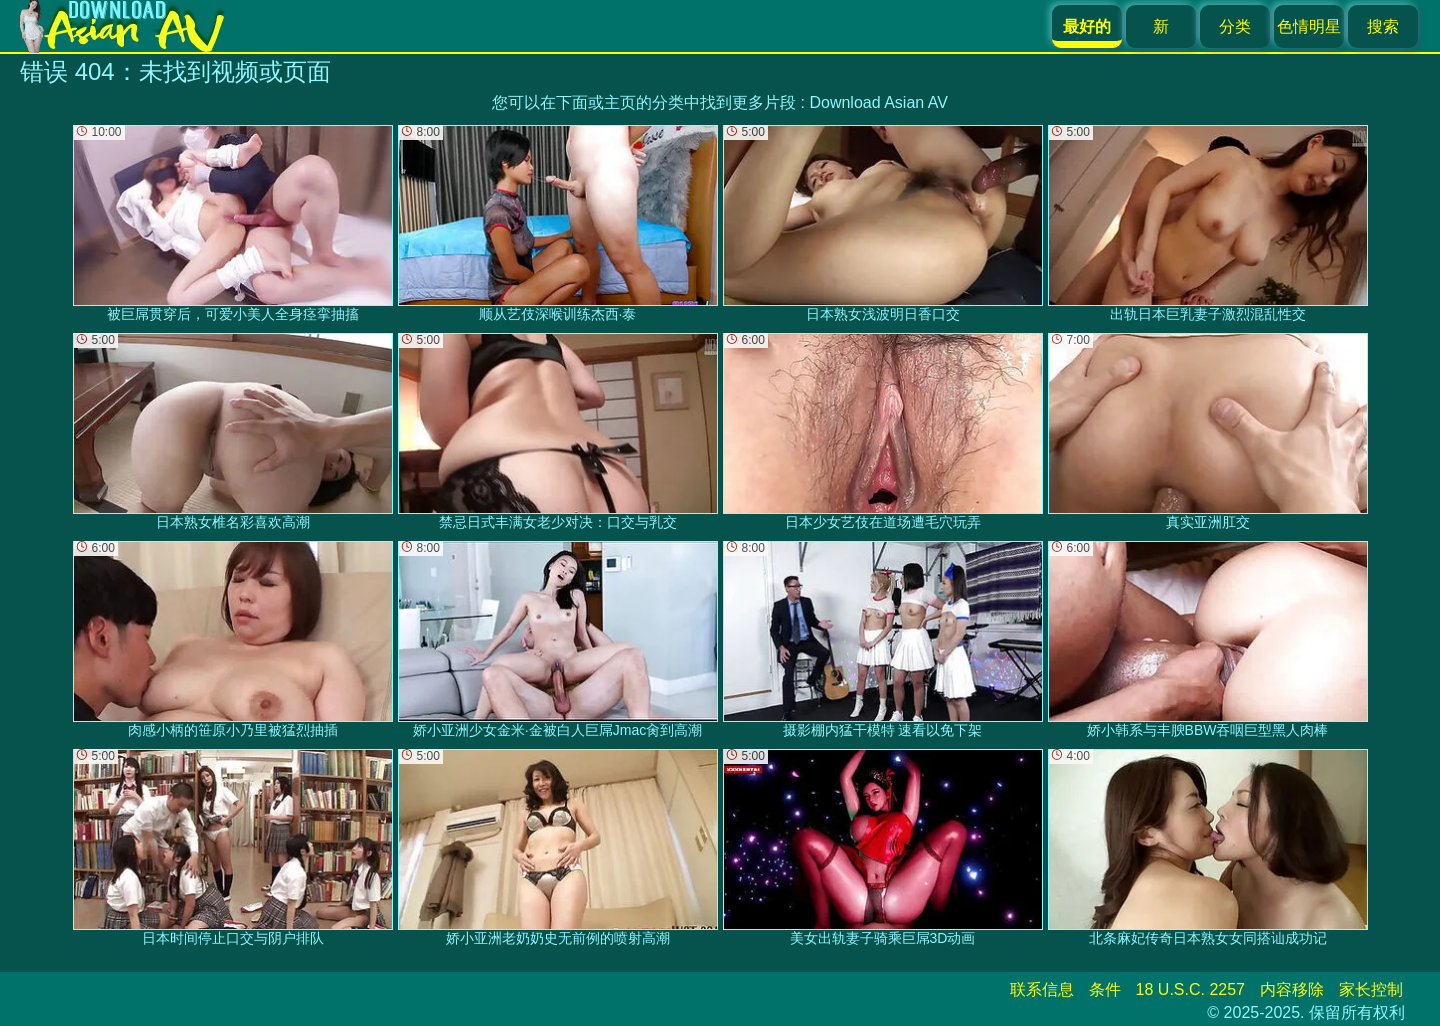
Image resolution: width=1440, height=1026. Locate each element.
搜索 (1383, 26)
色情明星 (1309, 26)
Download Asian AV (878, 102)
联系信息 (1042, 989)
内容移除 (1292, 989)
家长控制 (1371, 989)
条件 (1105, 989)
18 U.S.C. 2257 (1190, 989)
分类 (1235, 26)
